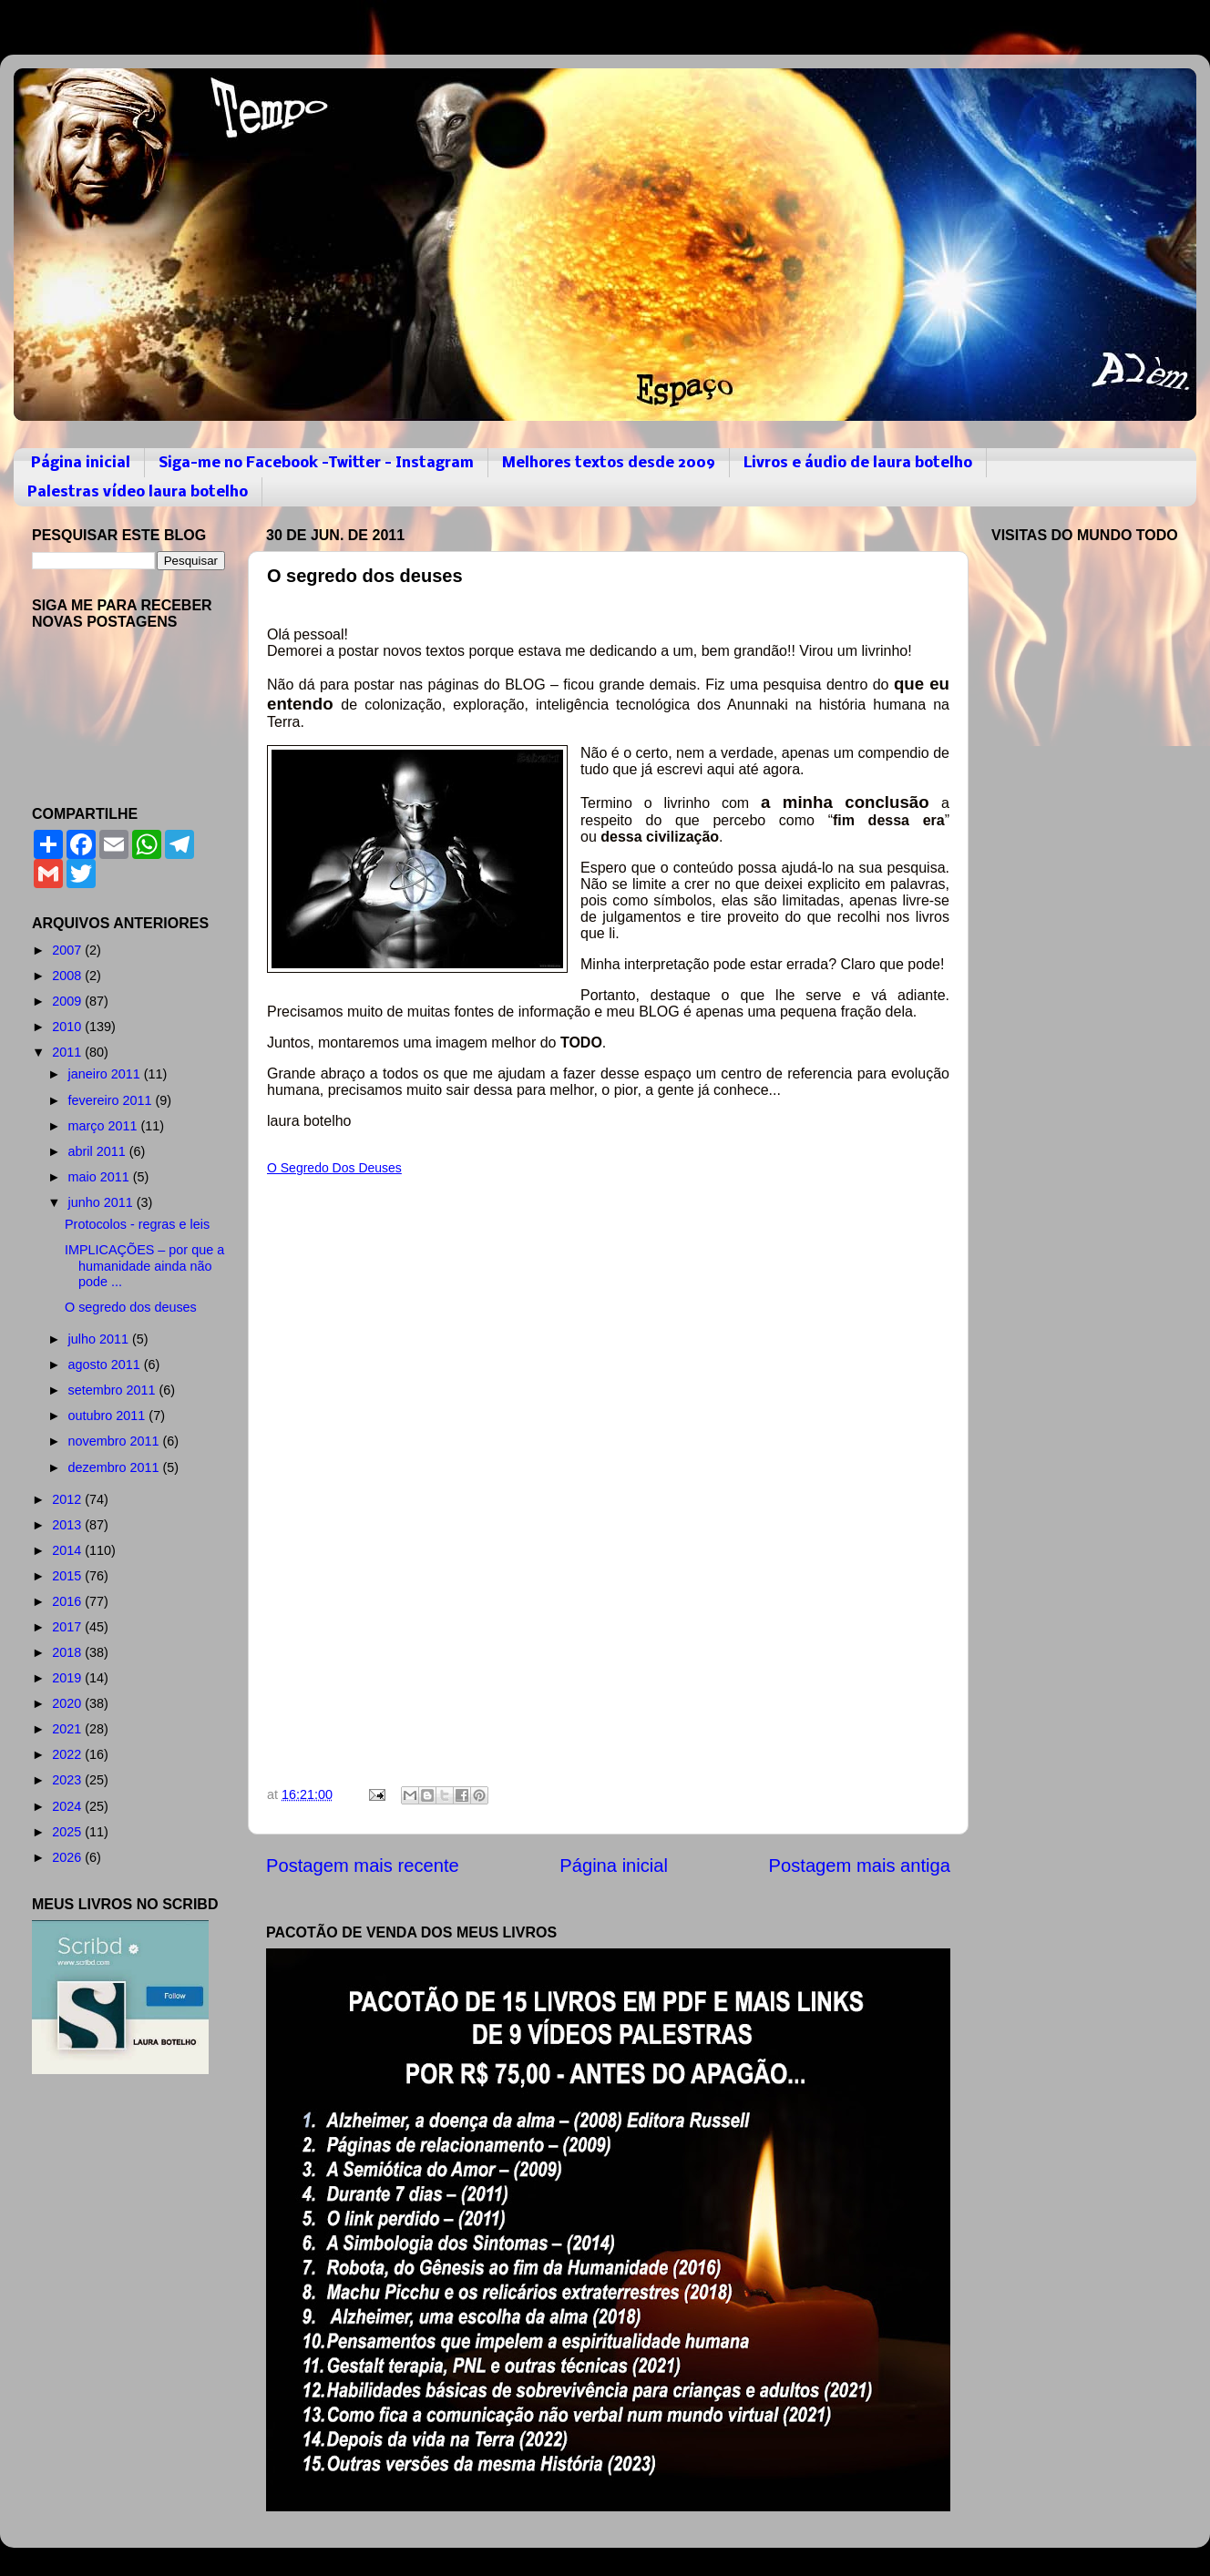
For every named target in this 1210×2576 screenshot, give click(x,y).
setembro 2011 (113, 1390)
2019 (68, 1678)
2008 (68, 975)
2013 (68, 1525)
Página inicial (80, 463)
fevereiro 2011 (112, 1100)
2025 (68, 1832)
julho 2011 (100, 1339)
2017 (68, 1627)
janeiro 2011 (106, 1074)
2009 (68, 1001)
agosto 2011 (106, 1364)
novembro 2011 (115, 1441)
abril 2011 (98, 1151)
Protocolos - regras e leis (137, 1224)
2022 (68, 1754)
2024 (68, 1806)
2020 (68, 1703)
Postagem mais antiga (859, 1865)
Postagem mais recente (362, 1865)
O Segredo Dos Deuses (334, 1167)
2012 (68, 1499)
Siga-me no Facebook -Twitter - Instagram (316, 463)
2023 (68, 1780)
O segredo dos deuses (131, 1307)
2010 (68, 1026)
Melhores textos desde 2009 (608, 463)
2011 (68, 1052)
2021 (68, 1729)
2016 (68, 1601)
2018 (68, 1652)
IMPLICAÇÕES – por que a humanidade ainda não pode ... (144, 1265)
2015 (68, 1576)
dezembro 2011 (115, 1467)
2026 (68, 1857)
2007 (68, 950)
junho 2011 (102, 1202)
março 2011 (104, 1126)
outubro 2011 (108, 1415)
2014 (68, 1550)
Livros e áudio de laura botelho (857, 463)
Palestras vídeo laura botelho (137, 492)
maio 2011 (100, 1177)
